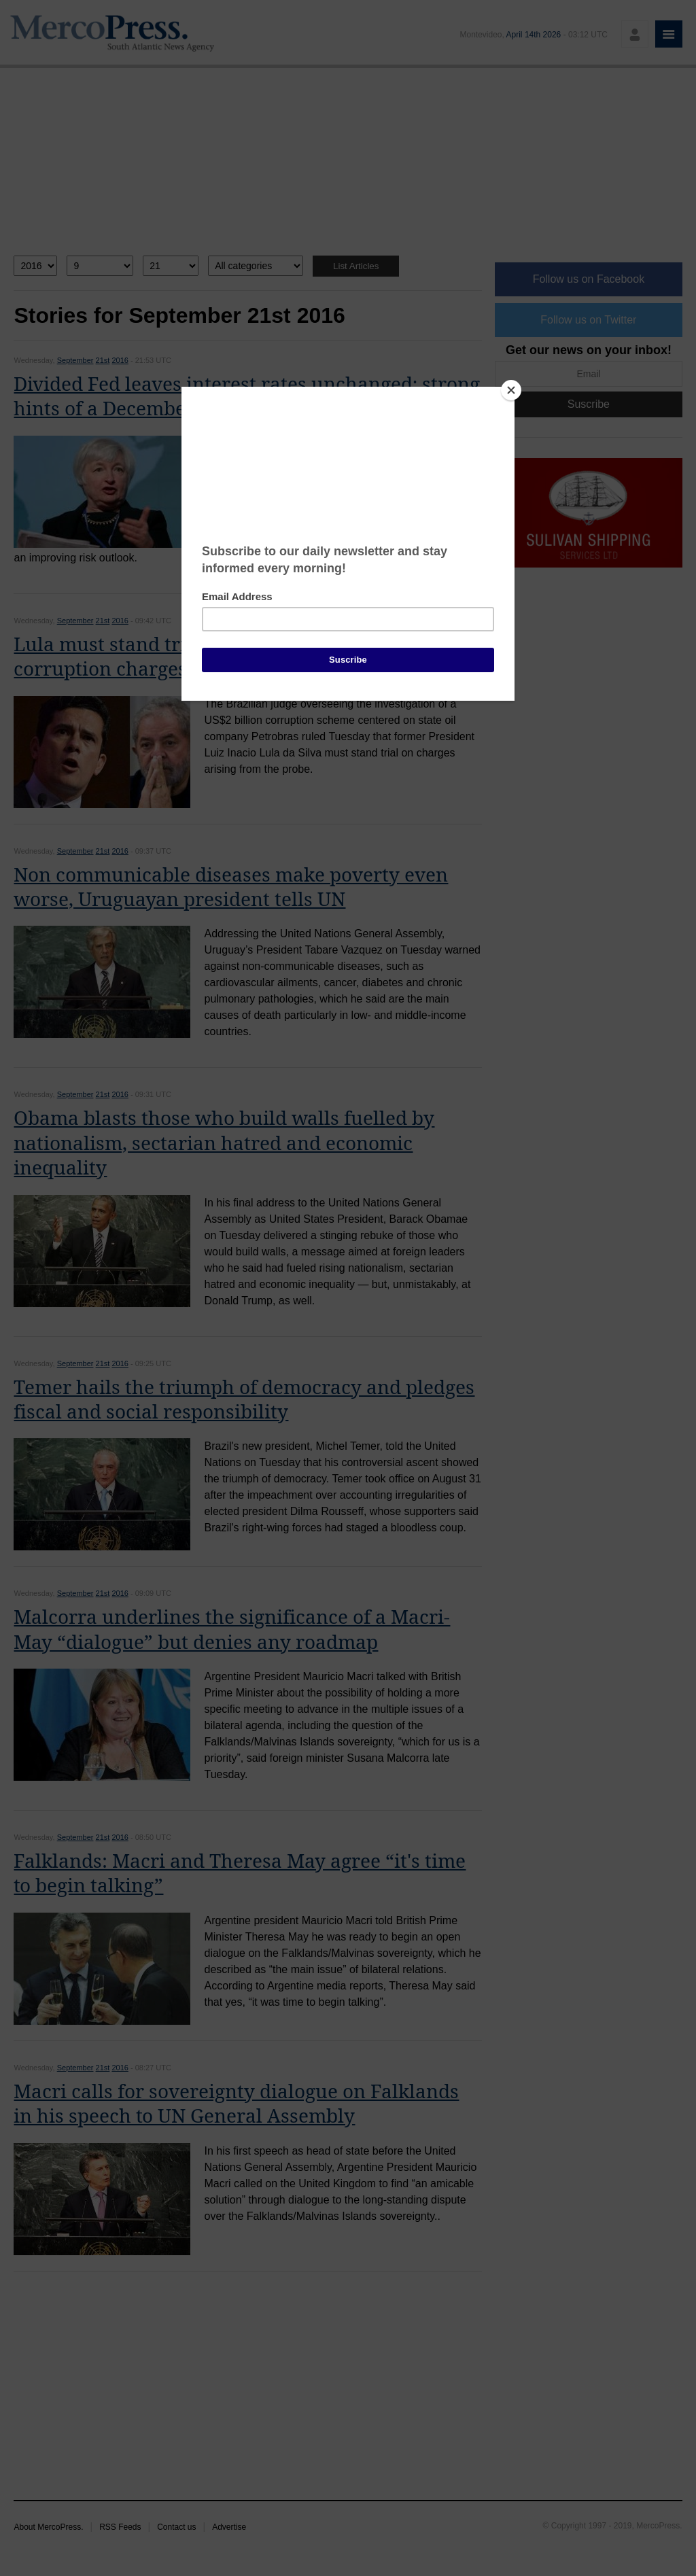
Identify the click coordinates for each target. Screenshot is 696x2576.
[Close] (511, 390)
